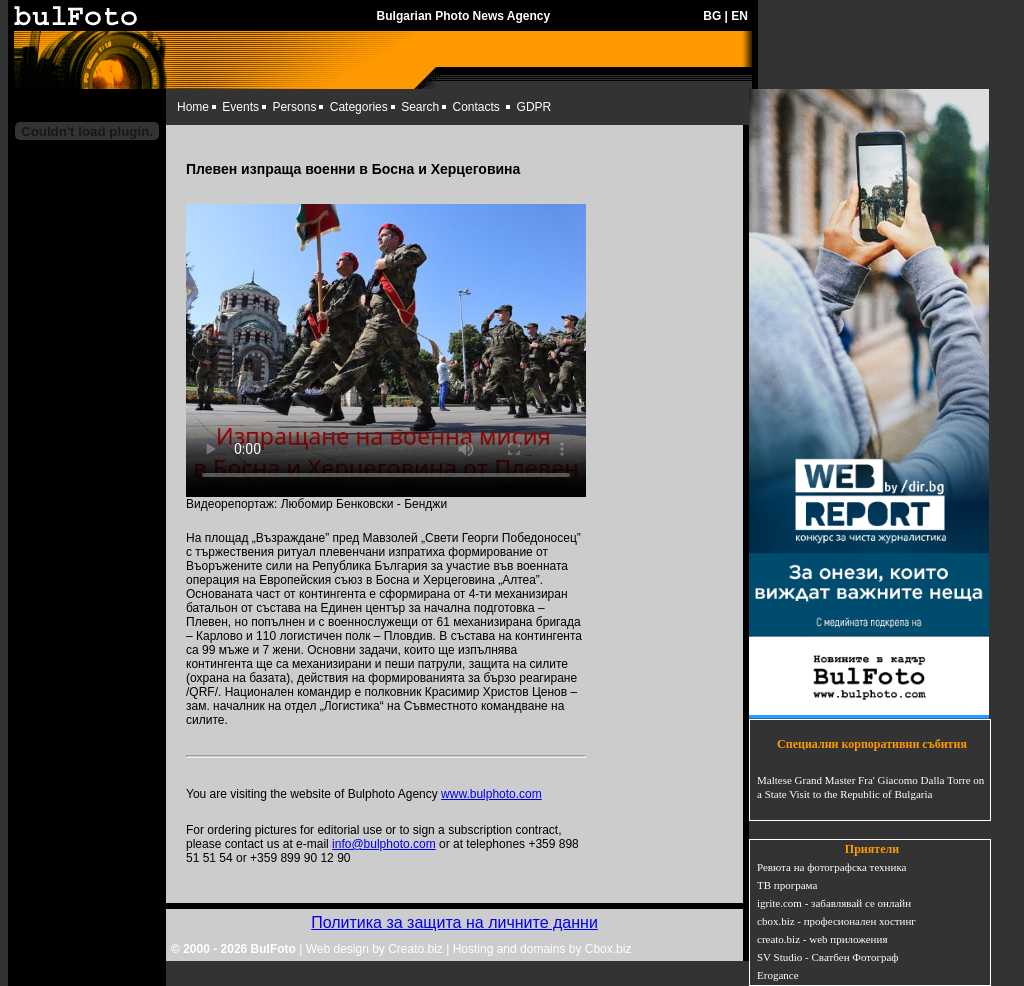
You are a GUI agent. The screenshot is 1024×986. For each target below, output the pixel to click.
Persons (294, 107)
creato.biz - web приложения (822, 939)
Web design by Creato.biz (374, 949)
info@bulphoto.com (384, 844)
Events (240, 107)
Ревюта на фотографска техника (831, 867)
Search (420, 107)
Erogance (778, 975)
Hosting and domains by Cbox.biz (542, 949)
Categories (359, 107)
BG (712, 16)
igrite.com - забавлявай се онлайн (834, 903)
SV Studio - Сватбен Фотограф (828, 957)
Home (193, 107)
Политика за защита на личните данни (454, 922)
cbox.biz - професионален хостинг (836, 921)
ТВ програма (787, 885)
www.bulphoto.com (491, 794)
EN (739, 16)
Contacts (476, 107)
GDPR (534, 107)
